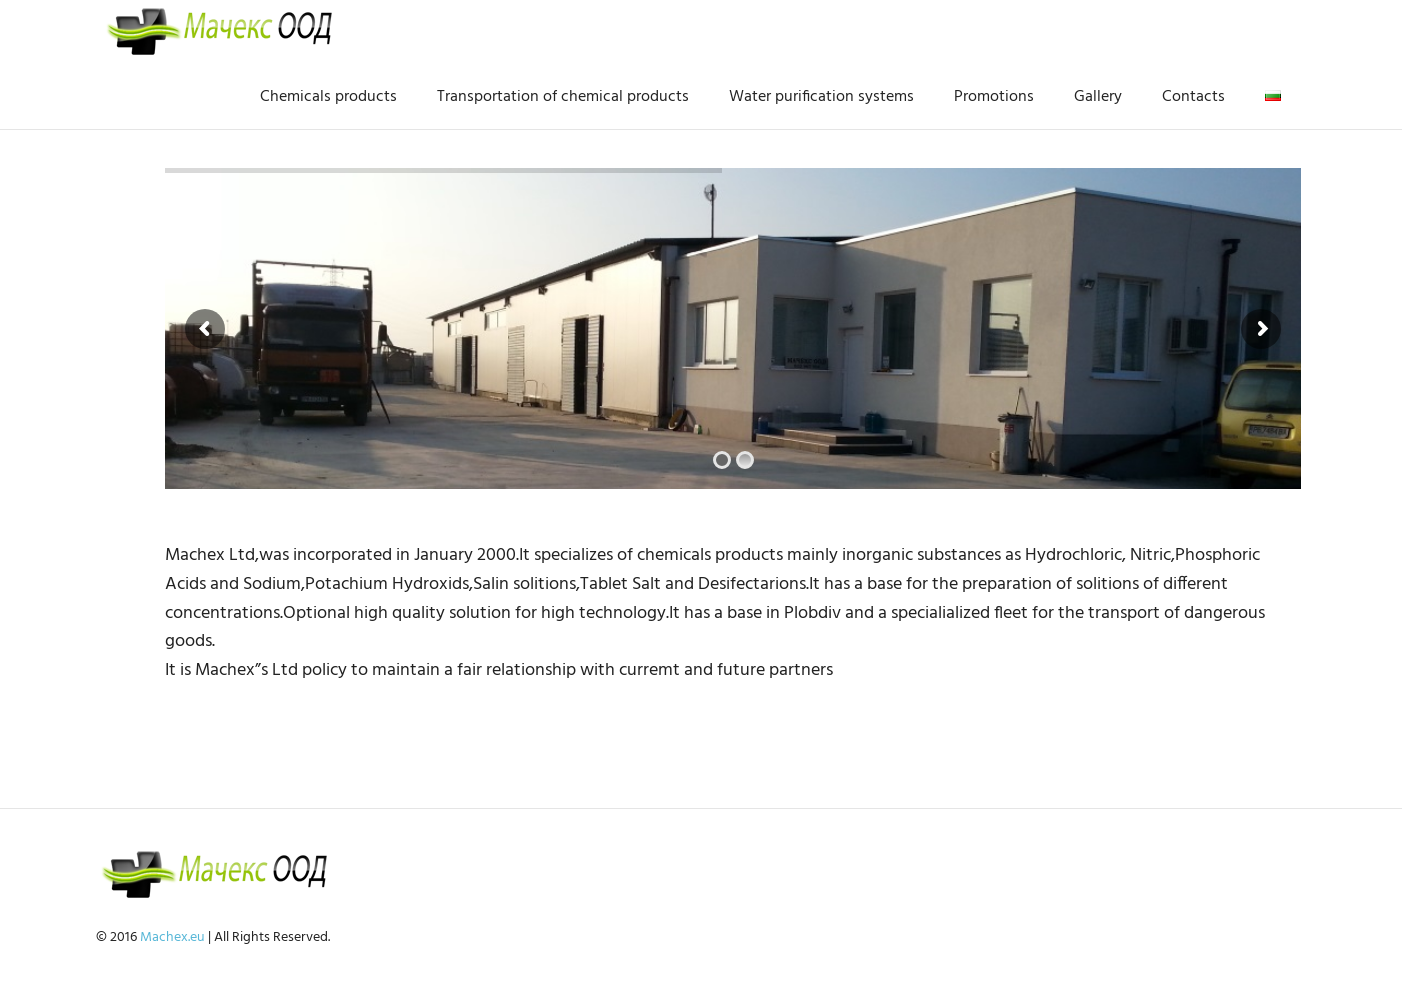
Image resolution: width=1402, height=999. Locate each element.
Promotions (994, 97)
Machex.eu (172, 937)
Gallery (1098, 97)
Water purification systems (821, 97)
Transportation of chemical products (563, 97)
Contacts (1193, 97)
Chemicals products (328, 97)
